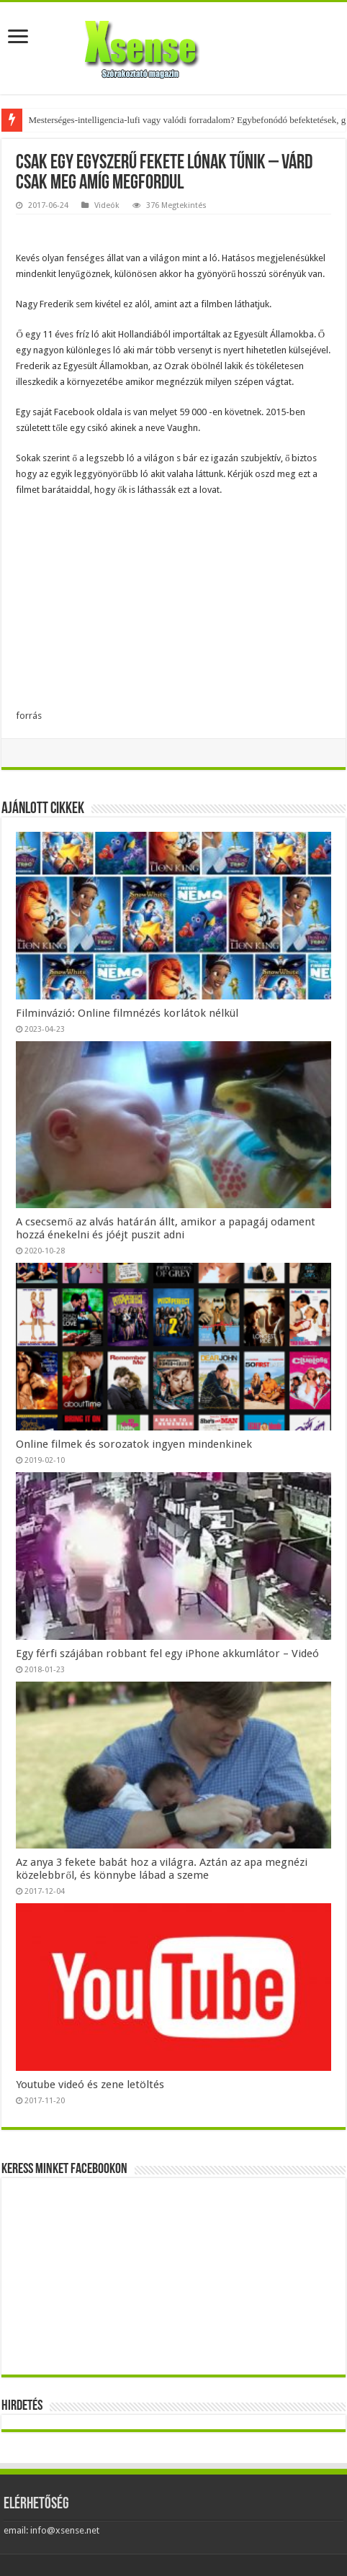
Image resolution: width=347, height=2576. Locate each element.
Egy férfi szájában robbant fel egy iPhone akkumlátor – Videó (167, 1653)
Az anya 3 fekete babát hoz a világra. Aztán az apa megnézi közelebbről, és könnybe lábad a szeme (161, 1869)
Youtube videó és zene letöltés (90, 2084)
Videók (107, 205)
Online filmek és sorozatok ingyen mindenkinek (134, 1444)
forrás (29, 715)
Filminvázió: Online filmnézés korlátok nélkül (127, 1013)
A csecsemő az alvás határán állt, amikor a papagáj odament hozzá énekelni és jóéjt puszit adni (165, 1228)
